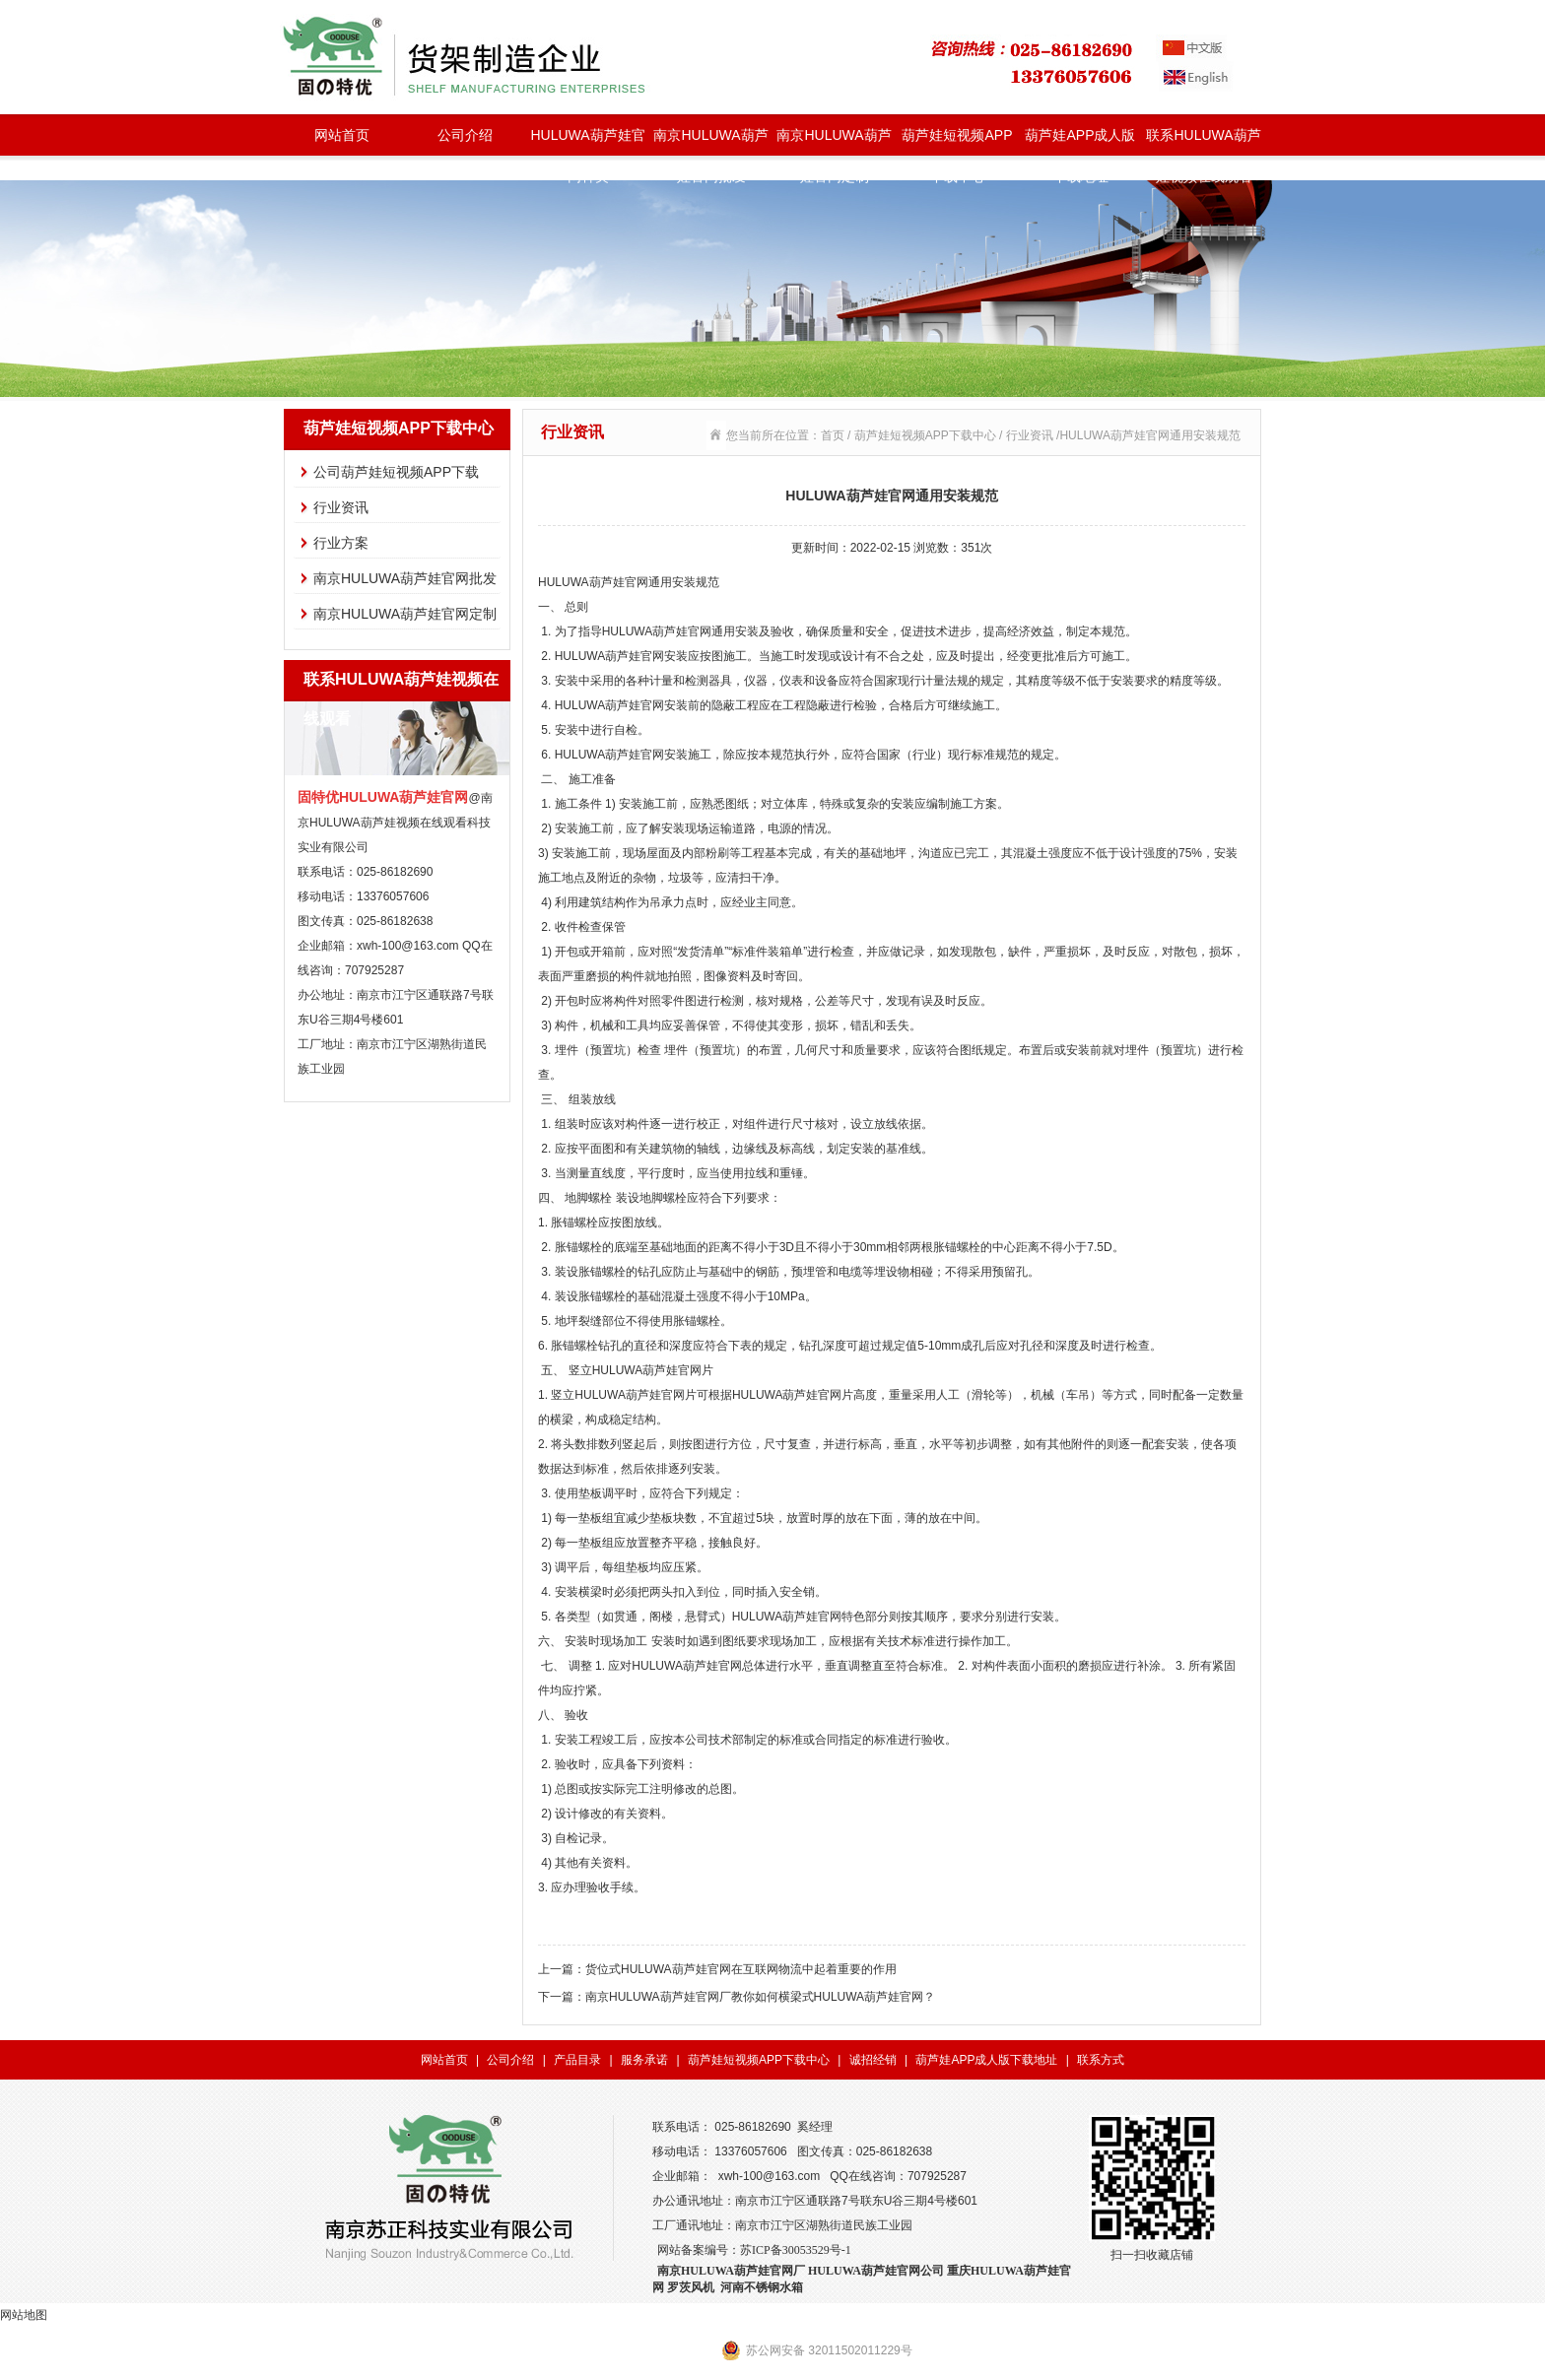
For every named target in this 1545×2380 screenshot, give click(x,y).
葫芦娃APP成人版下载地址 (1080, 141)
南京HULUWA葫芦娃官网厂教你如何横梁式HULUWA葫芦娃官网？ (760, 1997)
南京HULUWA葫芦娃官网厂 (731, 2271)
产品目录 (577, 2060)
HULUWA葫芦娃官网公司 (876, 2271)
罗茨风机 (690, 2287)
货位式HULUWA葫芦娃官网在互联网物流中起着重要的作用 (741, 1969)
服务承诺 (644, 2060)
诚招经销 (873, 2060)
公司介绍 (465, 135)
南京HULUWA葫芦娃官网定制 (833, 141)
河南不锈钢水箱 (761, 2287)
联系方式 (1100, 2060)
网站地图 (23, 2315)
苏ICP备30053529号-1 (795, 2250)
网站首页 (341, 135)
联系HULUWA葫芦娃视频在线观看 (1203, 141)
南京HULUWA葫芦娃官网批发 (710, 141)
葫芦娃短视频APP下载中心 (957, 141)
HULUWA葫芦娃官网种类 (587, 141)
